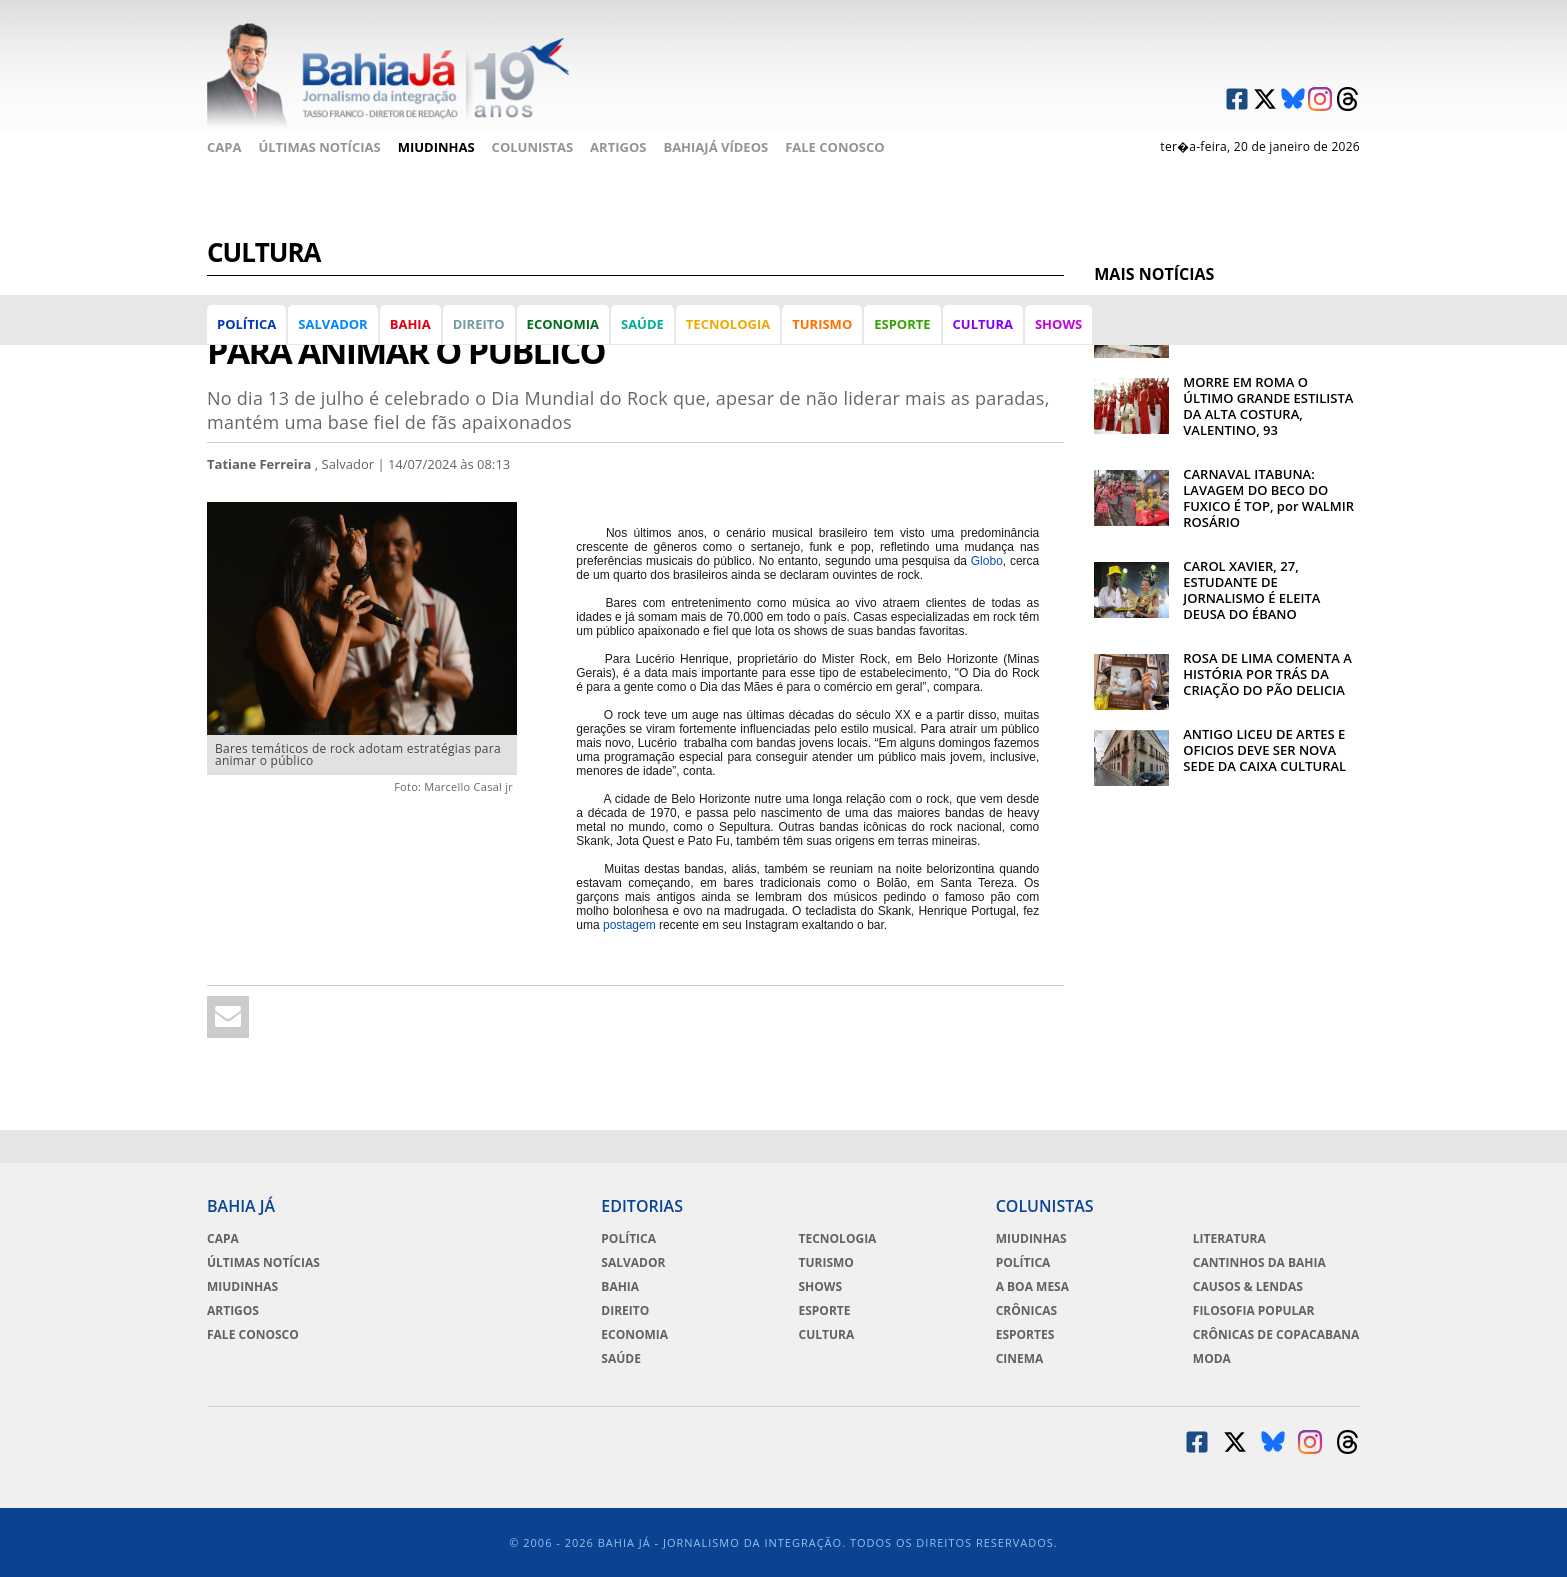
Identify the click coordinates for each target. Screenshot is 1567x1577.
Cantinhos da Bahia (1259, 1263)
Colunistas (533, 147)
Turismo (822, 324)
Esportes (1025, 1335)
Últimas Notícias (319, 147)
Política (246, 324)
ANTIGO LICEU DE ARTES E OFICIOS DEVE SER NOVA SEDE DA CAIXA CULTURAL (1264, 750)
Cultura (983, 324)
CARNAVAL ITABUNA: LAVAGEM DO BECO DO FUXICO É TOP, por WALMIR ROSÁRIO (1268, 498)
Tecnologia (728, 324)
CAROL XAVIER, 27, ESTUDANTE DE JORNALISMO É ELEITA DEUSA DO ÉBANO (1251, 590)
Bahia (410, 324)
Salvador (332, 324)
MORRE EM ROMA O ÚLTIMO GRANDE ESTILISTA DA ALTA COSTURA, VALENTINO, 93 (1268, 406)
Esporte (902, 324)
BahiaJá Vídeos (715, 147)
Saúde (642, 324)
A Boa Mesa (1032, 1287)
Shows (1058, 324)
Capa (224, 147)
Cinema (1020, 1359)
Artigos (618, 147)
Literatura (1229, 1239)
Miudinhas (436, 147)
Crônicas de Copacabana (1276, 1335)
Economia (563, 324)
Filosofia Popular (1254, 1311)
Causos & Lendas (1248, 1287)
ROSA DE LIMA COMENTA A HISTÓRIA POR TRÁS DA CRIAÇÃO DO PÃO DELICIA (1267, 674)
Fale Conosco (834, 147)
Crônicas (1026, 1311)
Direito (479, 324)
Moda (1212, 1359)
